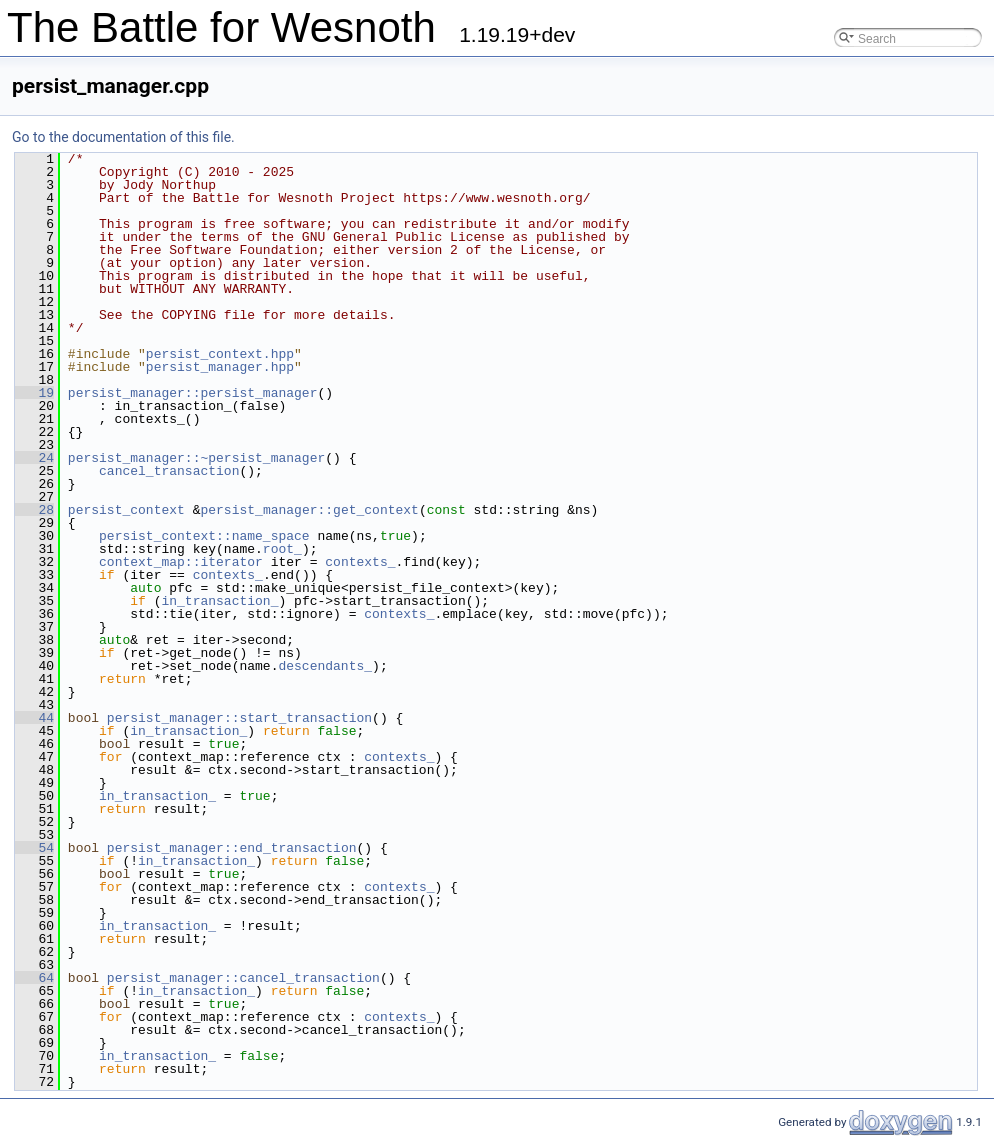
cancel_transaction (169, 471)
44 (34, 718)
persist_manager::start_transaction (239, 718)
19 (34, 393)
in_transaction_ (219, 601)
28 (34, 510)
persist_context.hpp (220, 354)
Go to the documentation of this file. (123, 137)
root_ (282, 549)
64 (34, 978)
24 (34, 458)
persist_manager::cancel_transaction (243, 978)
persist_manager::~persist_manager (196, 458)
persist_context (126, 510)
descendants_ (325, 666)
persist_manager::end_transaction (232, 848)
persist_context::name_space (204, 536)
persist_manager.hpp (220, 367)
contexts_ (360, 562)
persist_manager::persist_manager (193, 393)
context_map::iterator (181, 562)
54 (34, 848)
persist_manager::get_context (309, 510)
